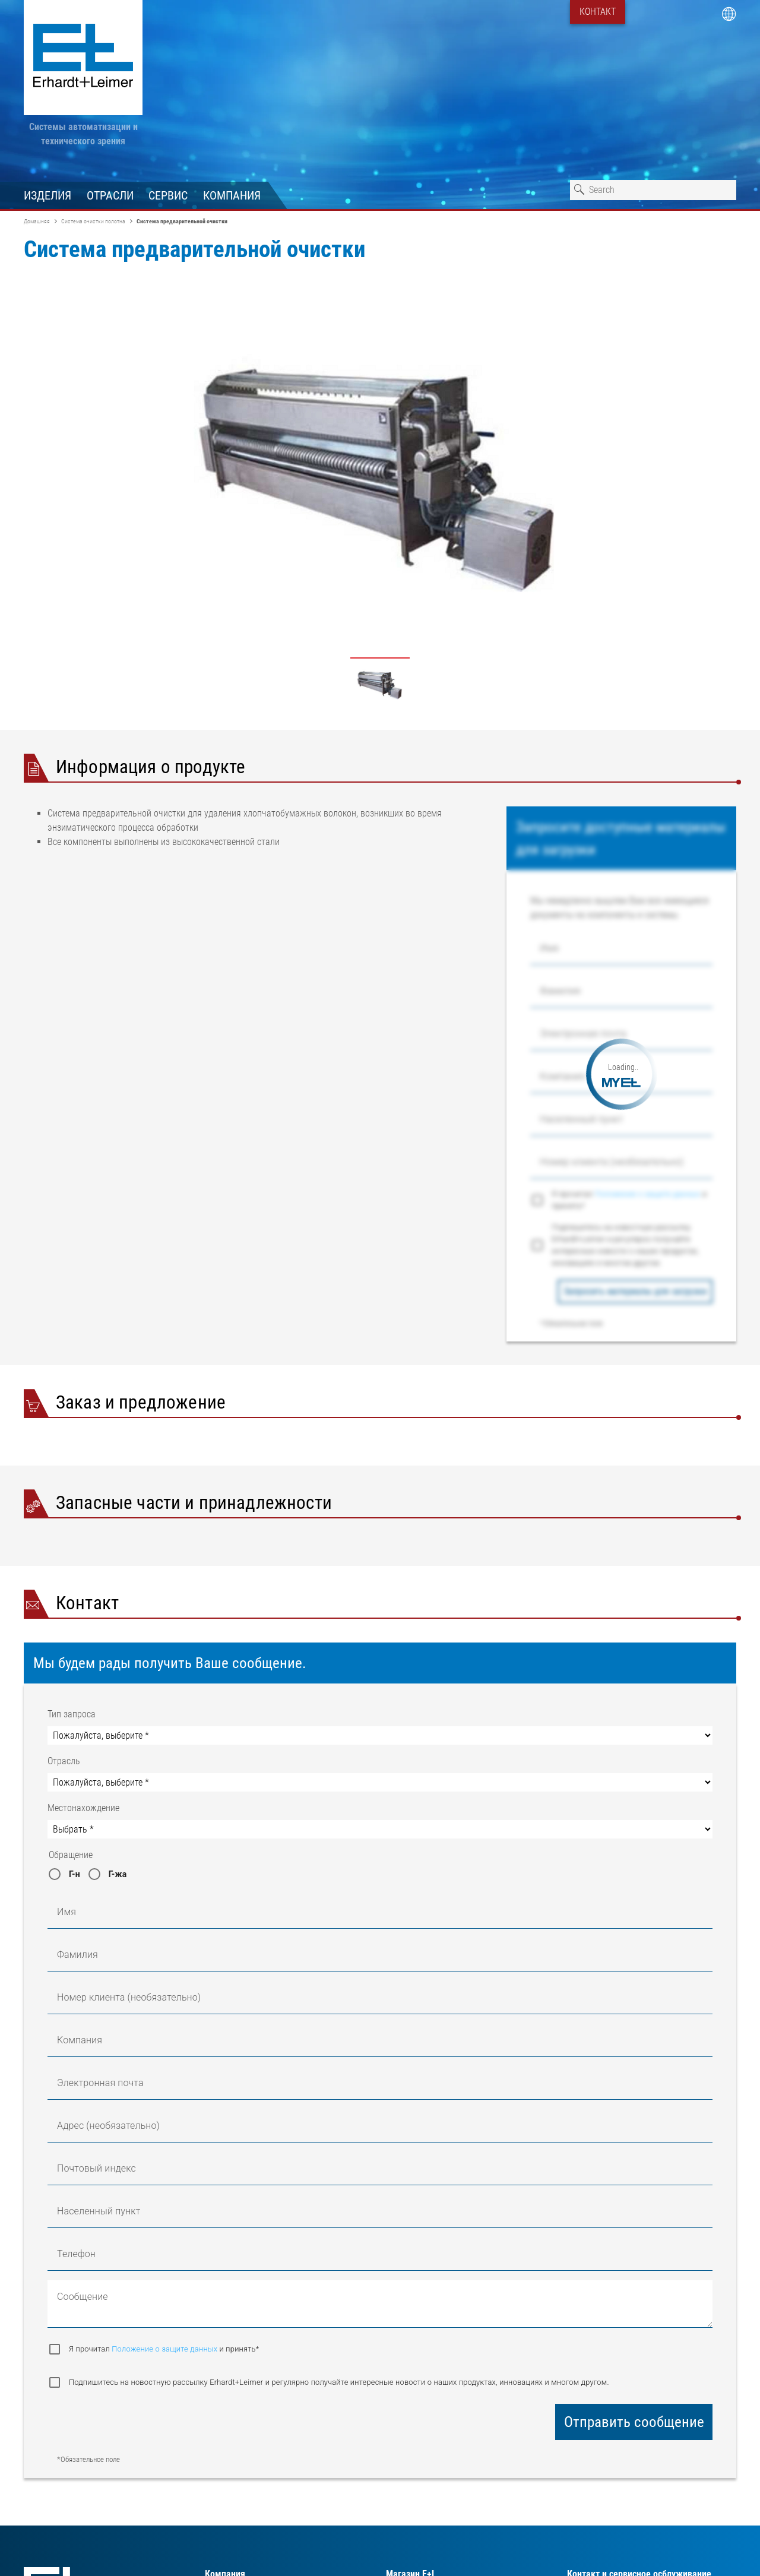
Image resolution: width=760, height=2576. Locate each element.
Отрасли (110, 195)
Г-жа (118, 1874)
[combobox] (653, 190)
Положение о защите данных (648, 1193)
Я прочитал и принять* (629, 1199)
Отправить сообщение (634, 2422)
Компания (232, 195)
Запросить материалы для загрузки (635, 1291)
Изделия (47, 195)
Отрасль (64, 1761)
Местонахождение (83, 1808)
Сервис (168, 195)
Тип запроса (72, 1714)
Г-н (74, 1874)
